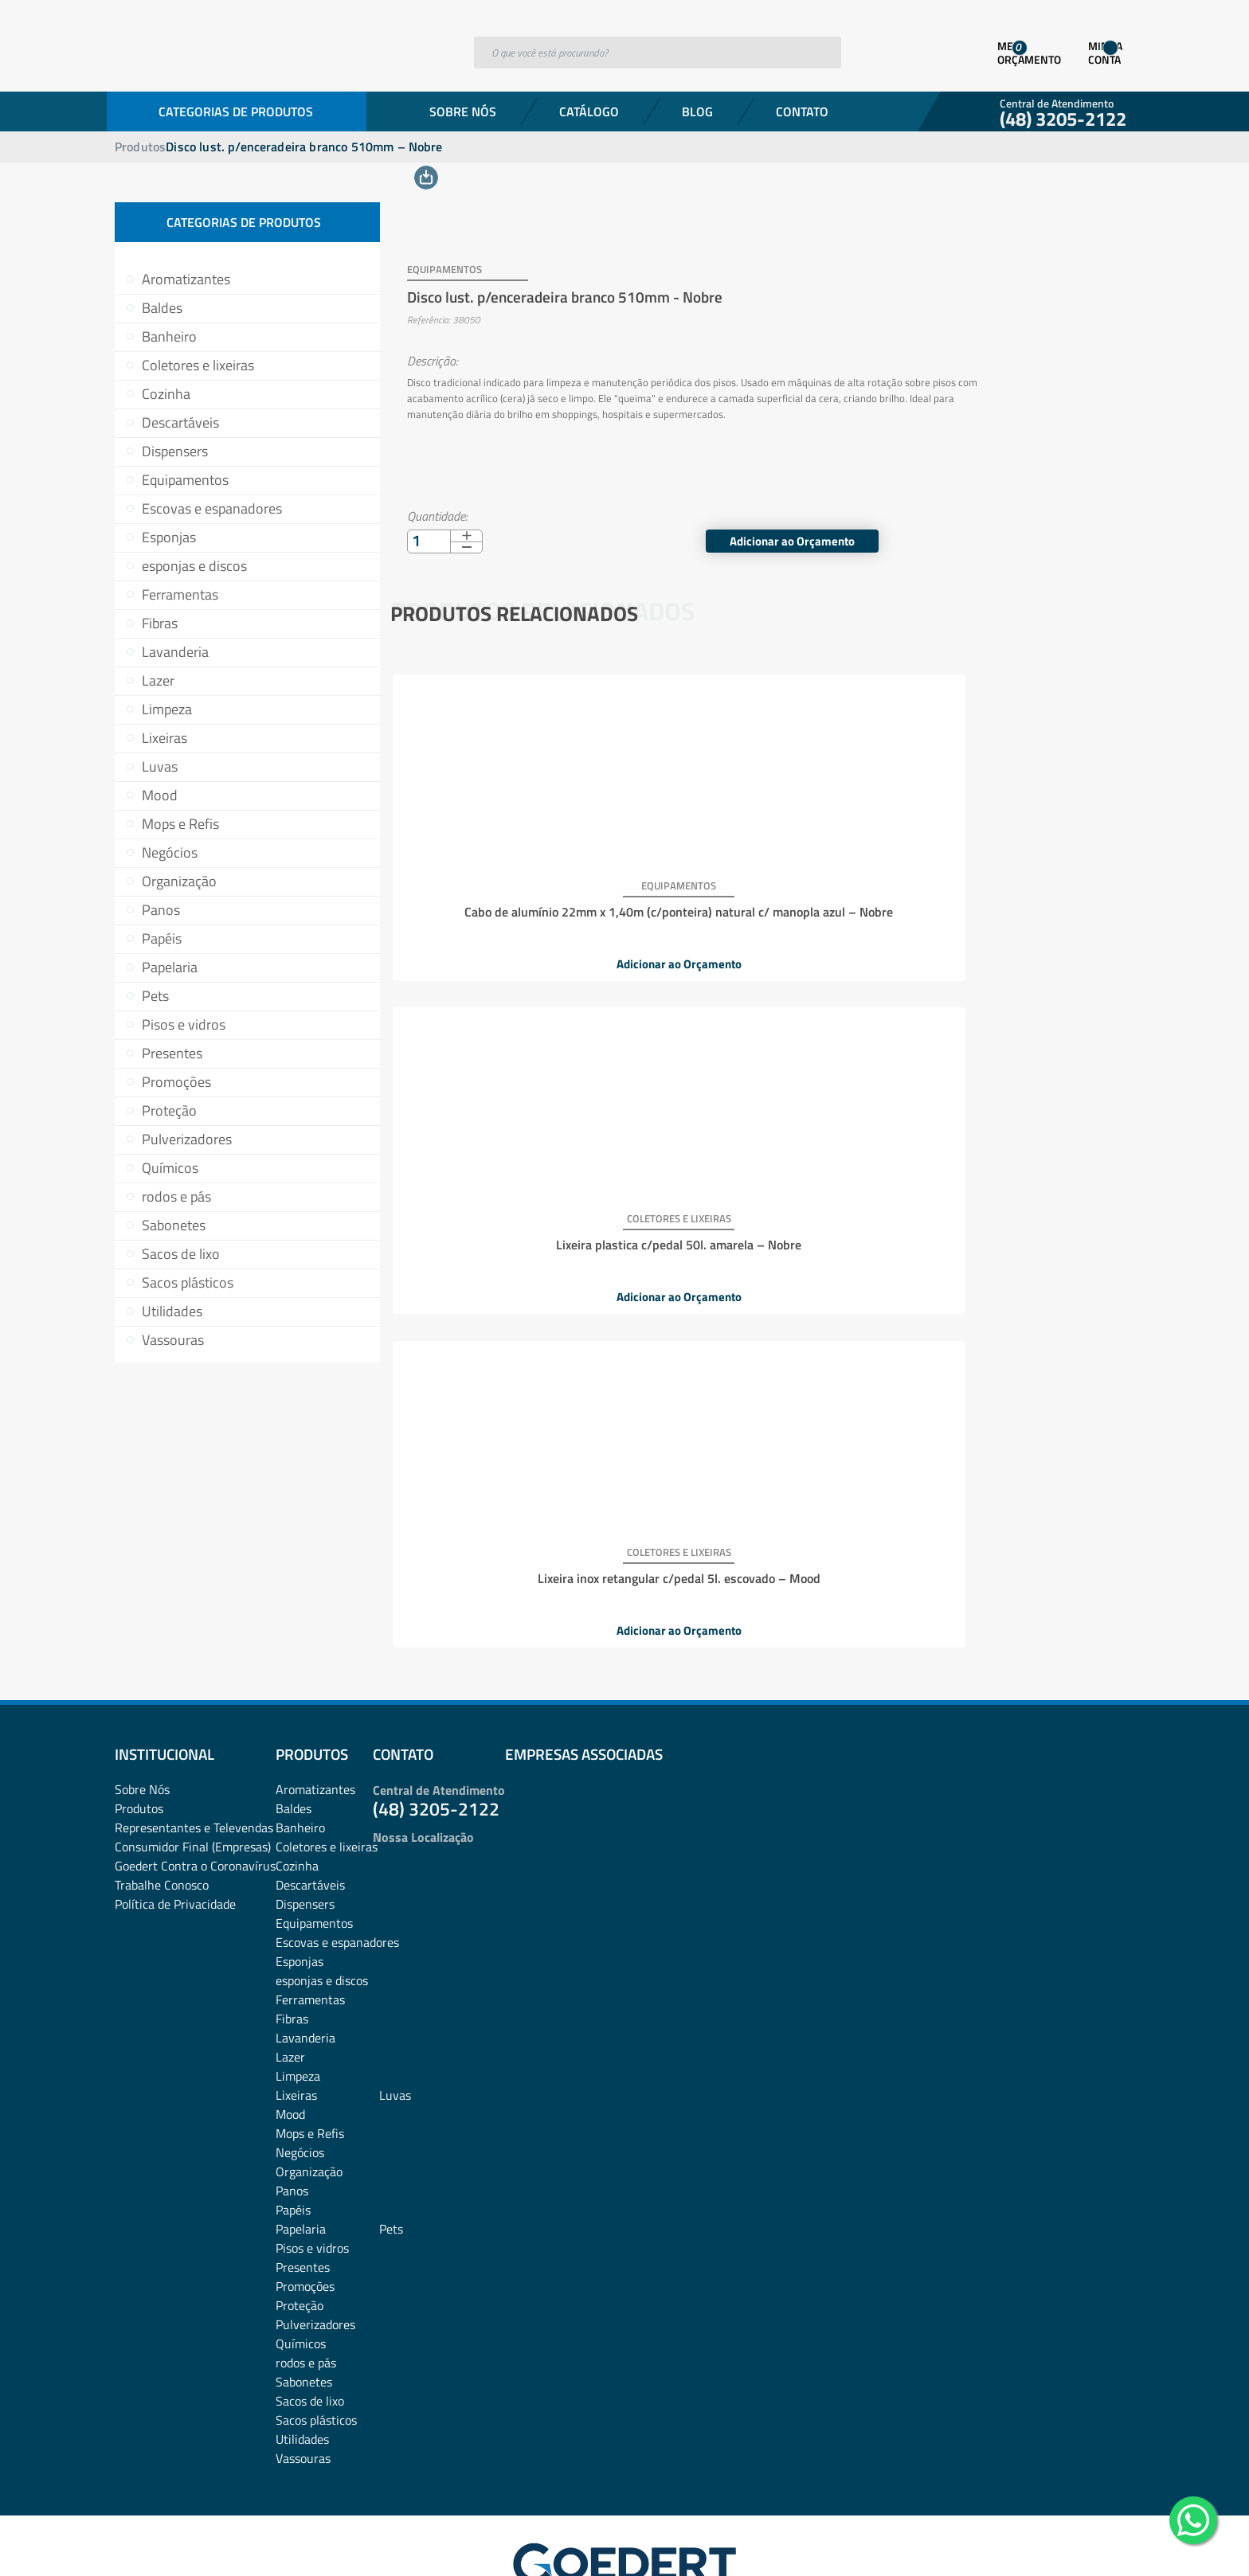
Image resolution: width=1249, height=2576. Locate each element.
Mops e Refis (180, 824)
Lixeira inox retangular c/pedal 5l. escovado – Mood (1003, 887)
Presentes (172, 1053)
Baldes (162, 308)
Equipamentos (185, 480)
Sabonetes (174, 1225)
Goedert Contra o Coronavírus (195, 1772)
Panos (161, 910)
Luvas (160, 766)
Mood (160, 795)
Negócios (170, 852)
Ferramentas (180, 594)
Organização (179, 881)
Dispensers (175, 451)
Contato (802, 111)
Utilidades (172, 1311)
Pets (155, 996)
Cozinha (166, 394)
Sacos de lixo (181, 1254)
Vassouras (173, 1340)
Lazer (158, 680)
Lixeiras (164, 738)
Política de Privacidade (175, 1810)
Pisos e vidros (183, 1024)
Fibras (160, 623)
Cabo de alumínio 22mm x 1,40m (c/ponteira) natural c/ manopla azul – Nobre (512, 893)
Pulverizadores (187, 1139)
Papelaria (170, 967)
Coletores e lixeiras (198, 365)
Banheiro (169, 336)
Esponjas (169, 537)
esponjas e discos (194, 566)
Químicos (170, 1168)
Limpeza (167, 709)
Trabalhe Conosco (162, 1791)
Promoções (176, 1082)
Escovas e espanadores (212, 508)
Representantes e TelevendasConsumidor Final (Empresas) (194, 1744)
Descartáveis (180, 422)
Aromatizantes (186, 279)
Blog (697, 111)
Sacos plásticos (187, 1282)
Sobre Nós (462, 111)
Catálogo (589, 111)
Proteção (169, 1110)
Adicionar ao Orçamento (1021, 521)
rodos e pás (176, 1196)
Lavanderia (175, 652)
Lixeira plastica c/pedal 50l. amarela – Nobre (758, 887)
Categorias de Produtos (236, 111)
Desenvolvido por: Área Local (1060, 2541)
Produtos (140, 146)
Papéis (162, 938)
